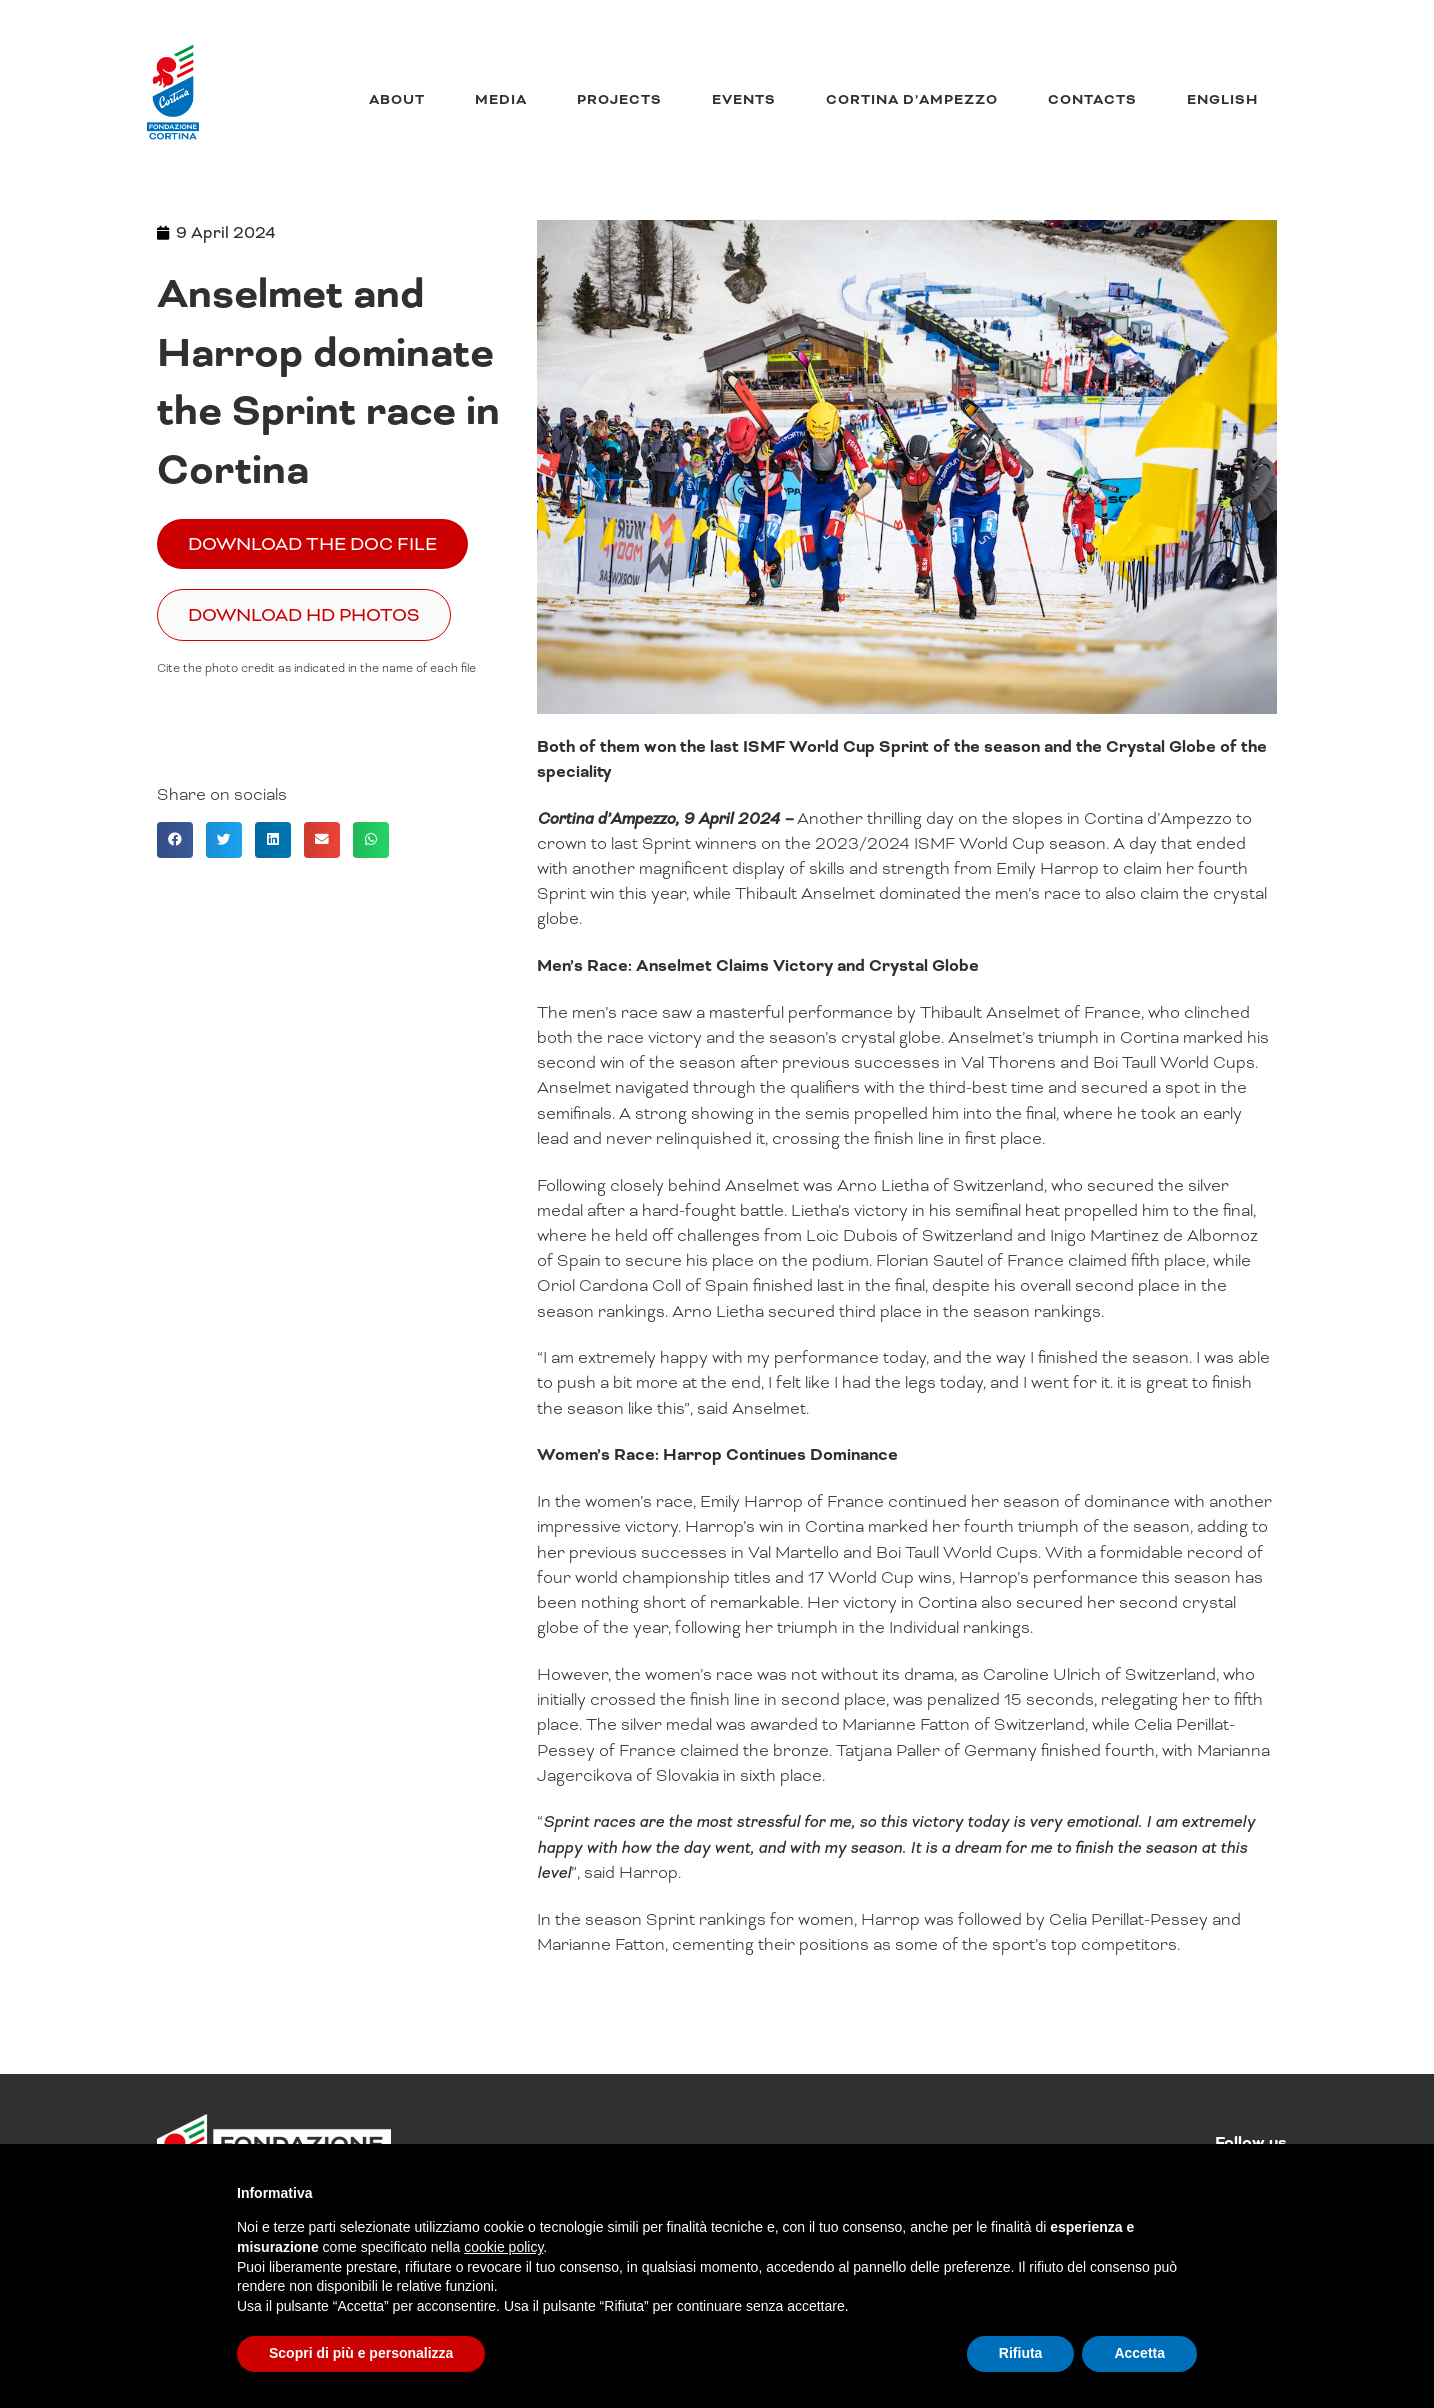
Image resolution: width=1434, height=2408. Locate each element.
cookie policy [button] (503, 2247)
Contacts (1092, 100)
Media (501, 100)
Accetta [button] (1139, 2353)
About (397, 100)
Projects (619, 100)
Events (744, 100)
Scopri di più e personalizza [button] (361, 2353)
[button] (175, 840)
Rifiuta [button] (1021, 2353)
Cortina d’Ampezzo (912, 100)
